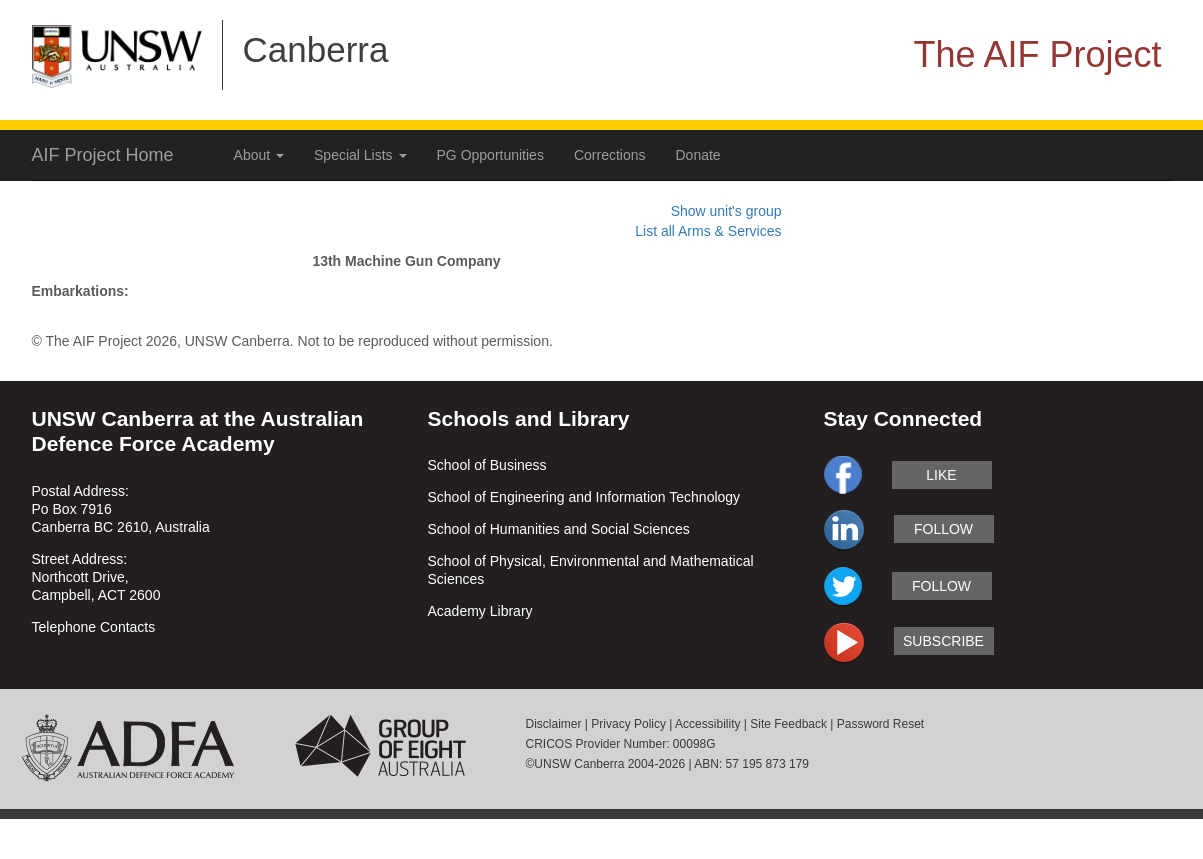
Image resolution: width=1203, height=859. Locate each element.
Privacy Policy (628, 724)
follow (943, 529)
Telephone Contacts (94, 627)
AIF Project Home (103, 155)
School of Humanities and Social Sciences (559, 529)
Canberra (316, 49)
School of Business (487, 465)
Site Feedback (788, 724)
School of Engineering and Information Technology (584, 497)
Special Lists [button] (360, 155)
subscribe (943, 641)
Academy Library (480, 611)
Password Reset (880, 724)
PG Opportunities (490, 155)
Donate (698, 155)
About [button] (259, 155)
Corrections (610, 155)
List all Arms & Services (708, 231)
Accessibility (707, 724)
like (941, 475)
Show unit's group (726, 211)
